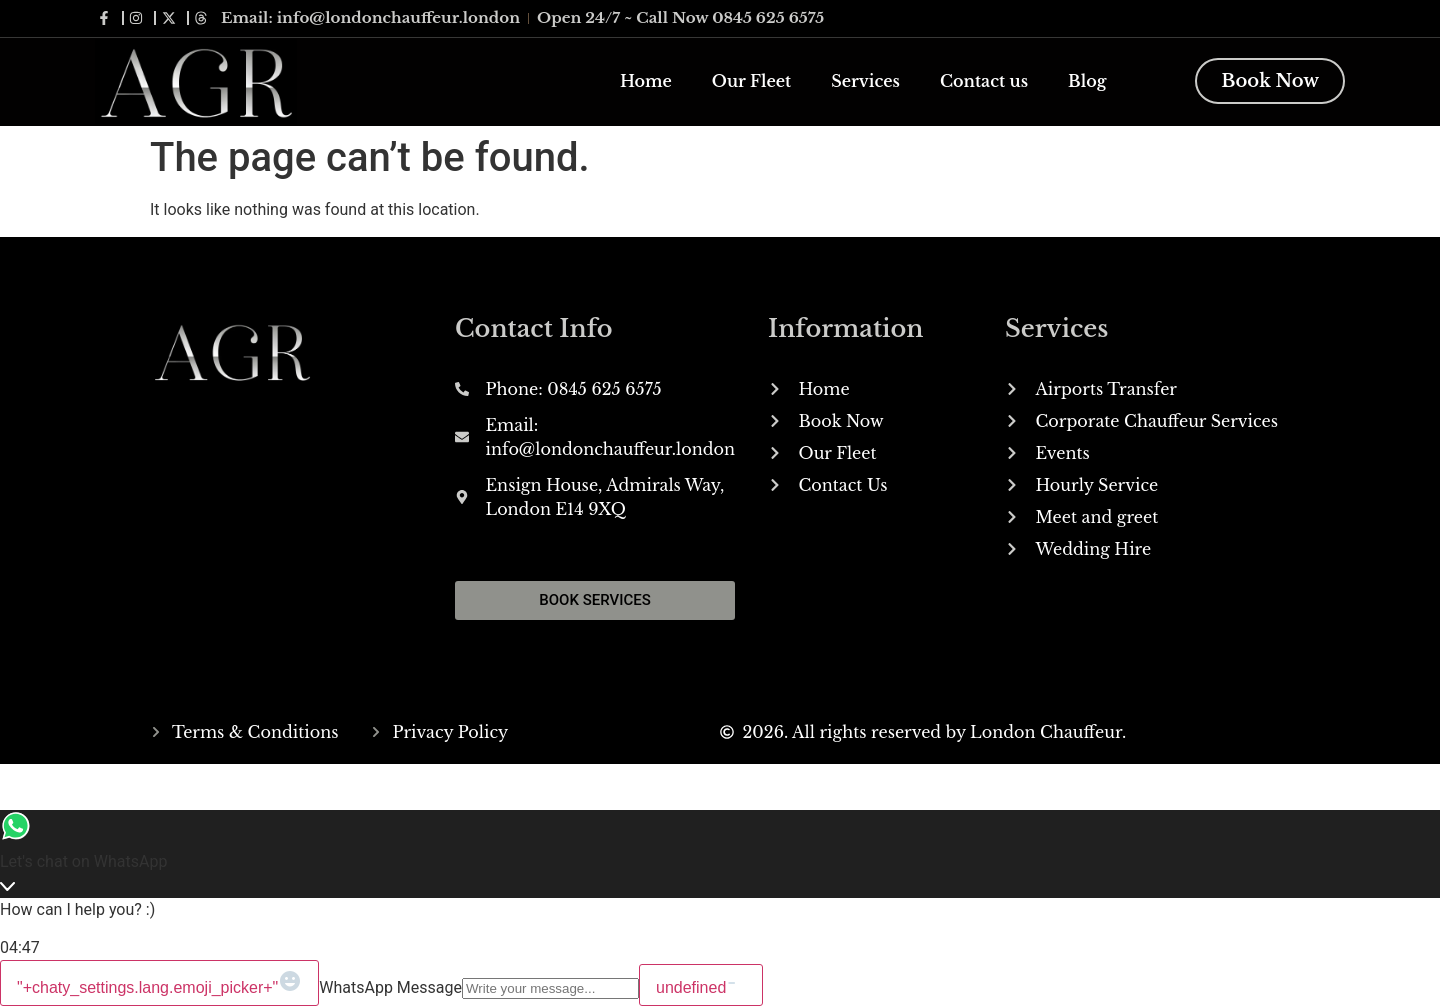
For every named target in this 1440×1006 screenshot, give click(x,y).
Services (865, 81)
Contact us (984, 81)
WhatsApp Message (390, 987)
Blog (1087, 81)
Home (646, 81)
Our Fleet (751, 81)
